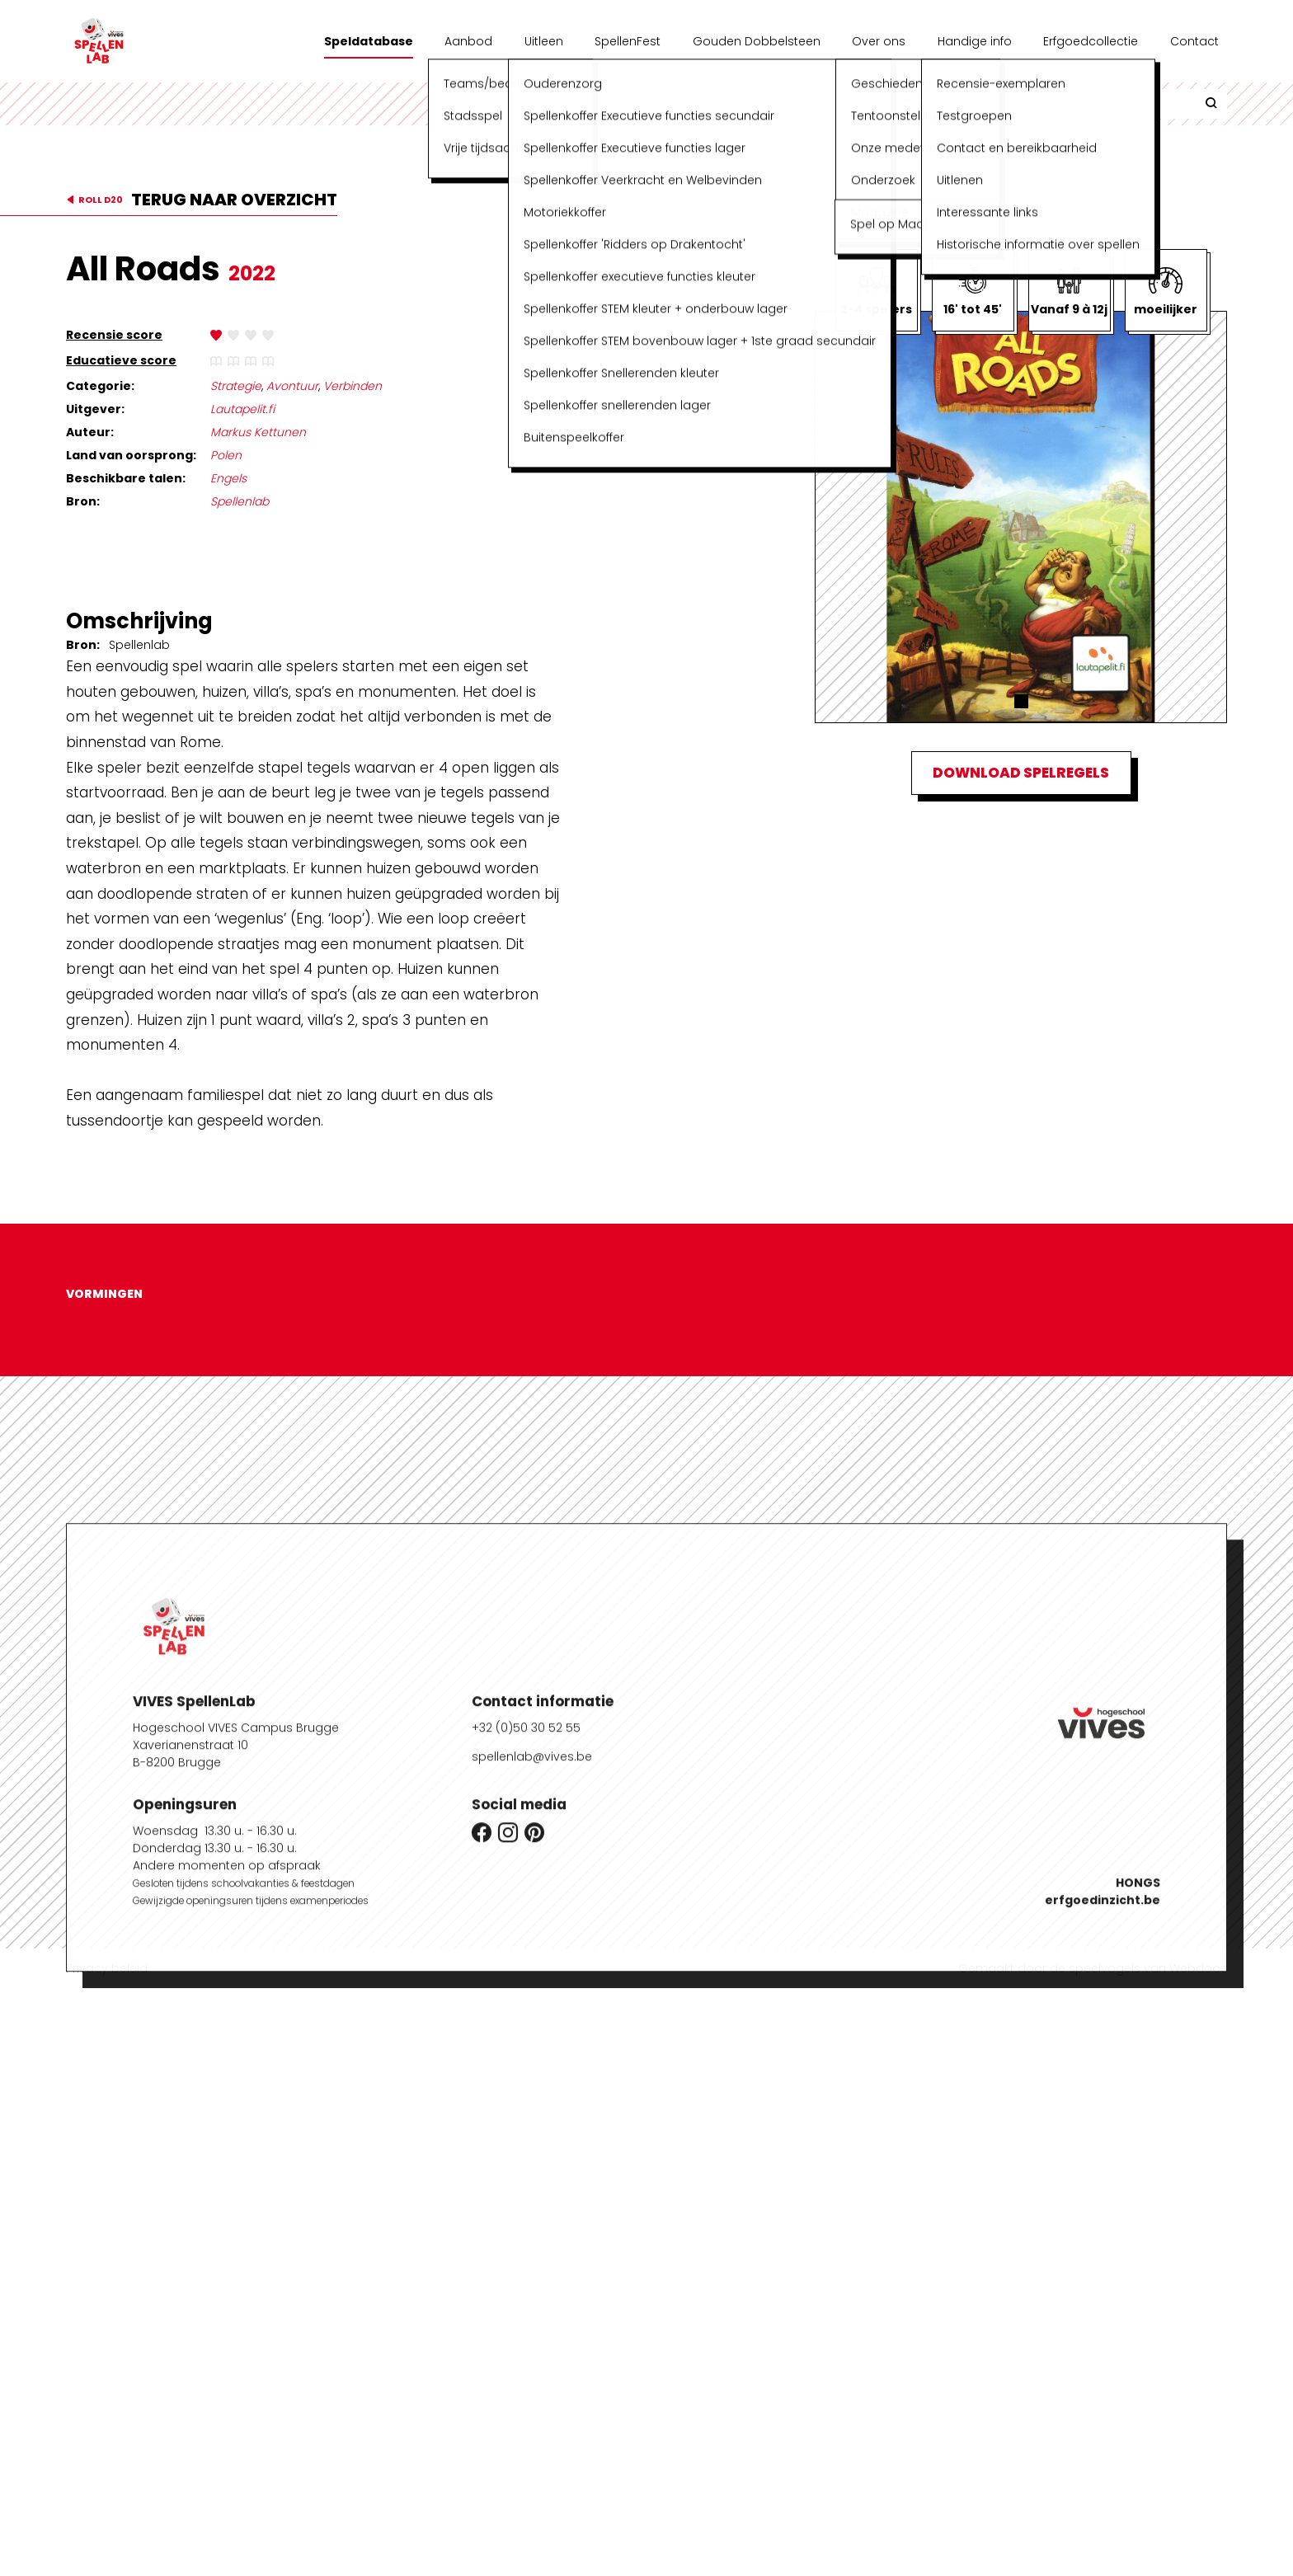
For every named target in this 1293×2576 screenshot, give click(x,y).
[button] (1021, 701)
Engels (228, 478)
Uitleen (543, 41)
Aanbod (468, 41)
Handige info (975, 41)
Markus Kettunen (258, 432)
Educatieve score (121, 360)
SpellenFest (628, 41)
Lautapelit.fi (242, 409)
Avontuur (292, 386)
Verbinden (352, 386)
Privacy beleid (107, 1968)
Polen (226, 455)
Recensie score (114, 335)
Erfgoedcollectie (1090, 41)
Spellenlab (239, 501)
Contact (1194, 41)
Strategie (235, 386)
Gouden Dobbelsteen (756, 41)
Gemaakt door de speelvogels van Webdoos (1092, 1968)
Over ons (878, 41)
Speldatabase (368, 41)
